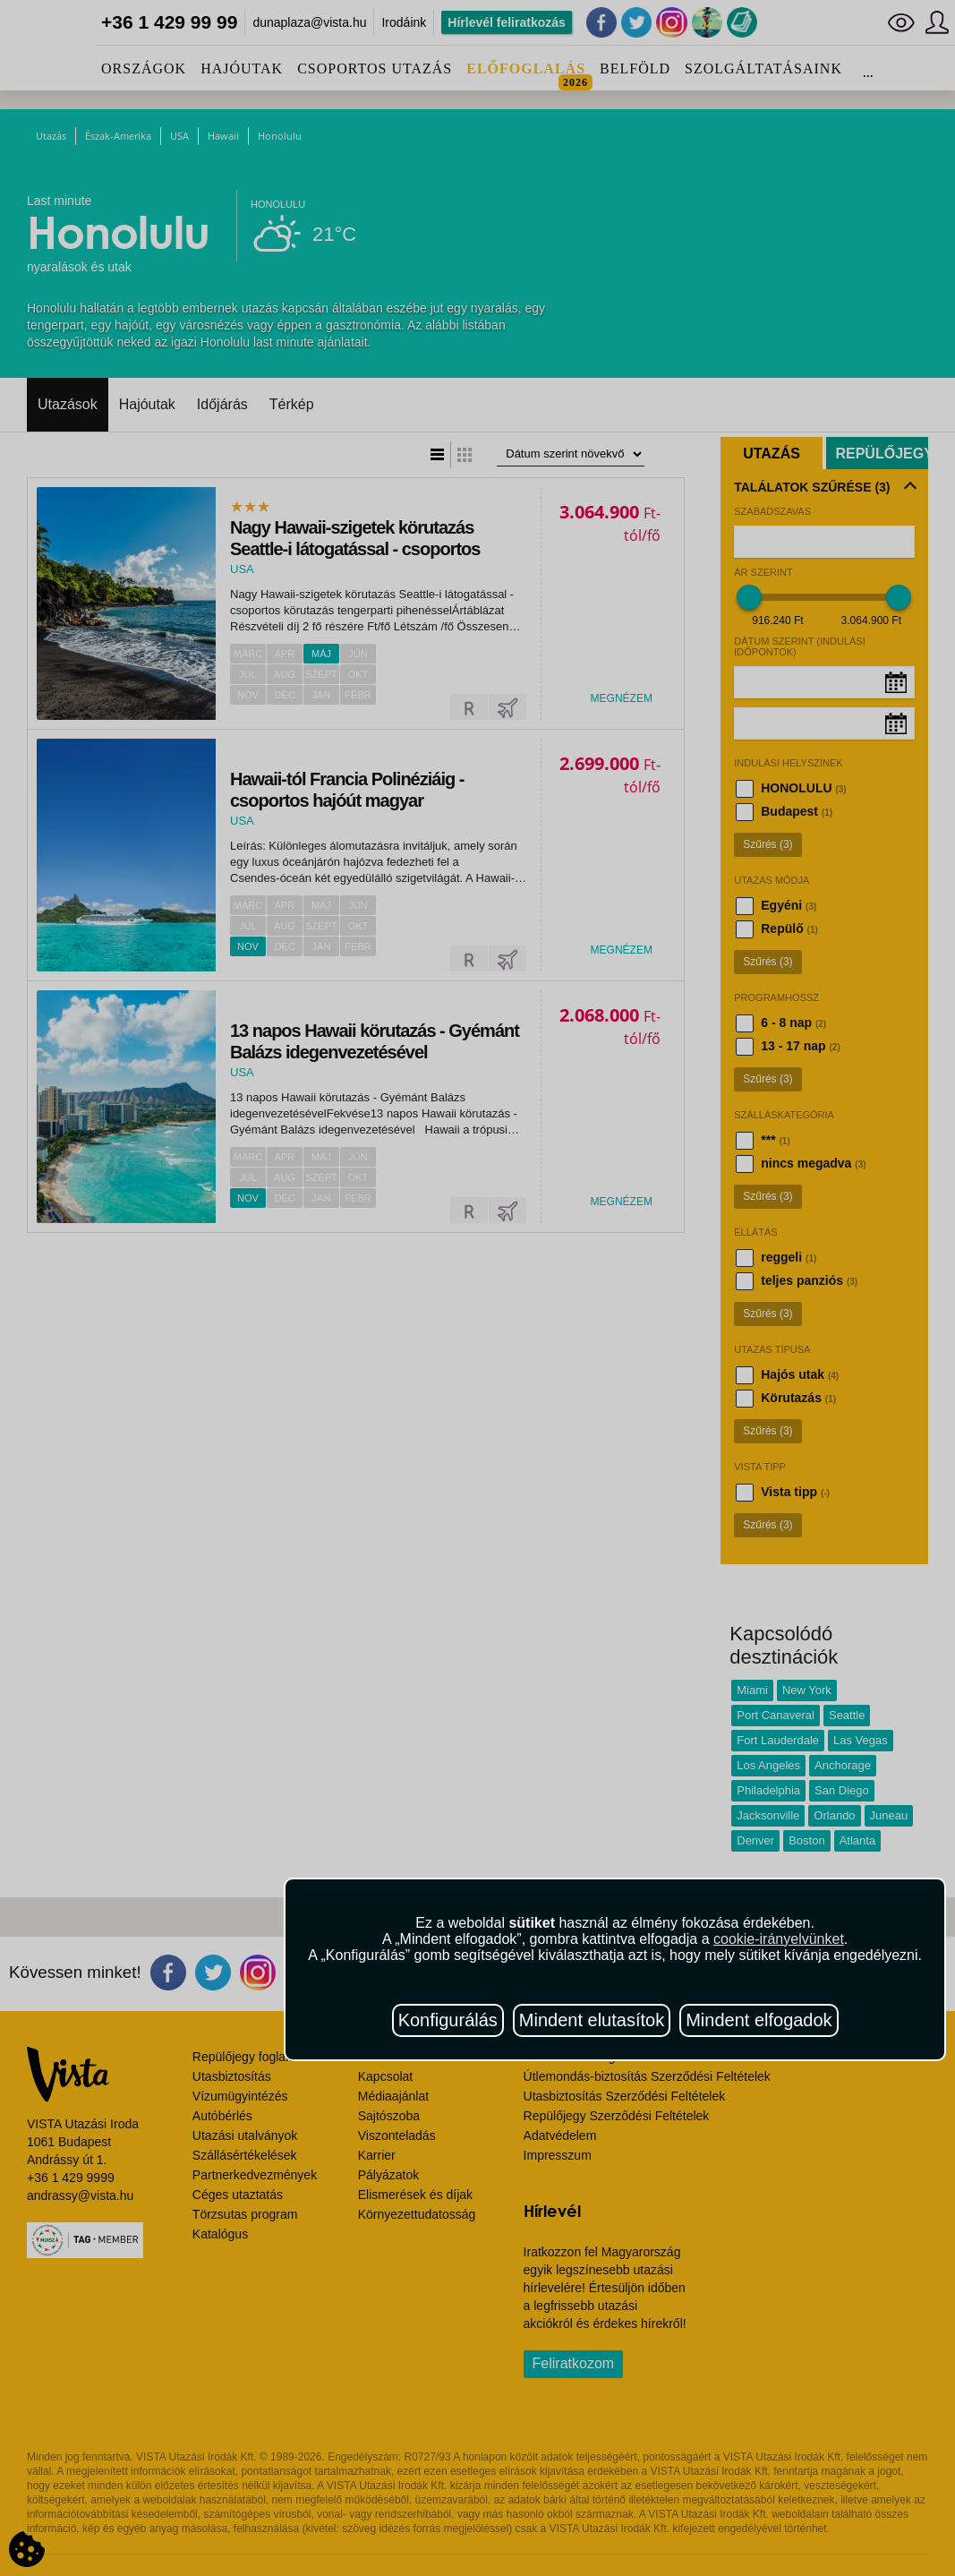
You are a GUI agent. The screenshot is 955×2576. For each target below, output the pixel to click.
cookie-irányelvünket (778, 1939)
